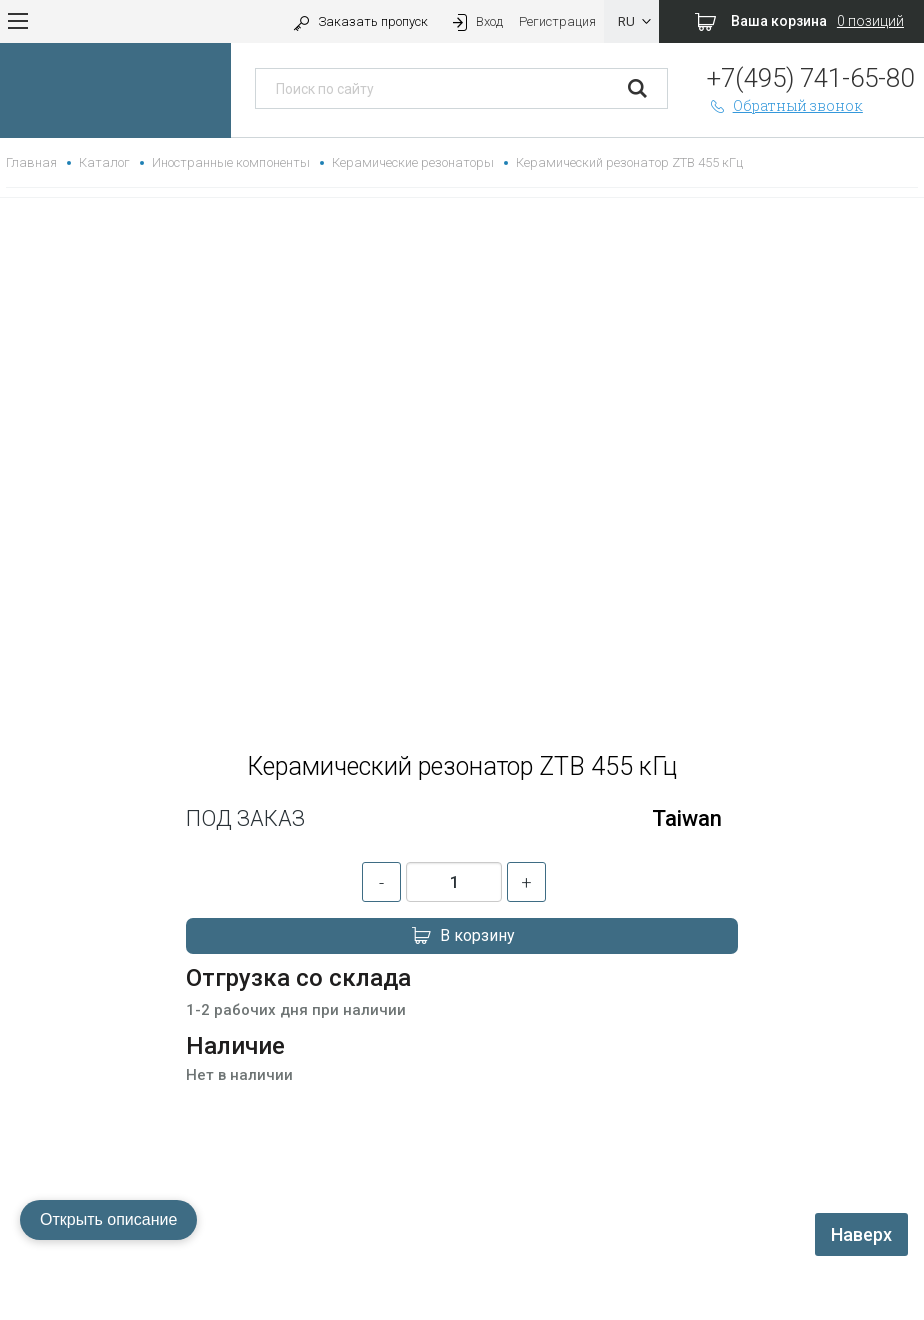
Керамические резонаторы (413, 162)
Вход (476, 21)
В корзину (462, 936)
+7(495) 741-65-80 (810, 78)
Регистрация (557, 21)
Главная (31, 162)
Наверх (861, 1234)
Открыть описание (108, 1219)
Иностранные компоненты (230, 162)
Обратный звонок (785, 105)
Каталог (104, 162)
